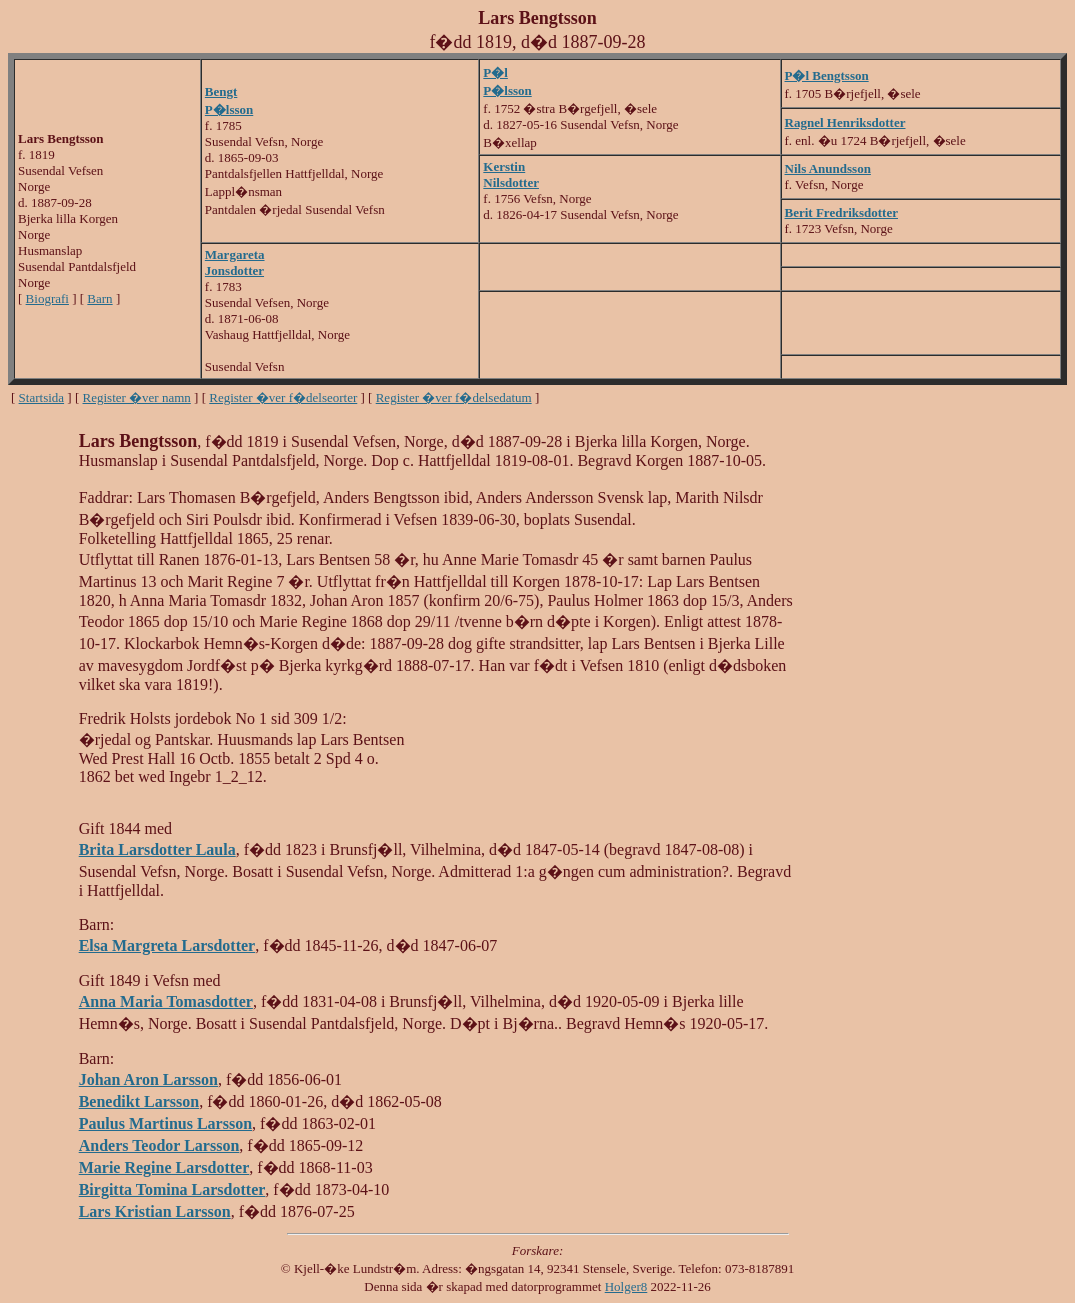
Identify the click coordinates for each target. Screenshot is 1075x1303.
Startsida (42, 397)
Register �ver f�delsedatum (454, 397)
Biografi (47, 298)
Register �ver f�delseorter (283, 397)
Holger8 (626, 1286)
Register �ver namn (137, 397)
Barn (99, 298)
